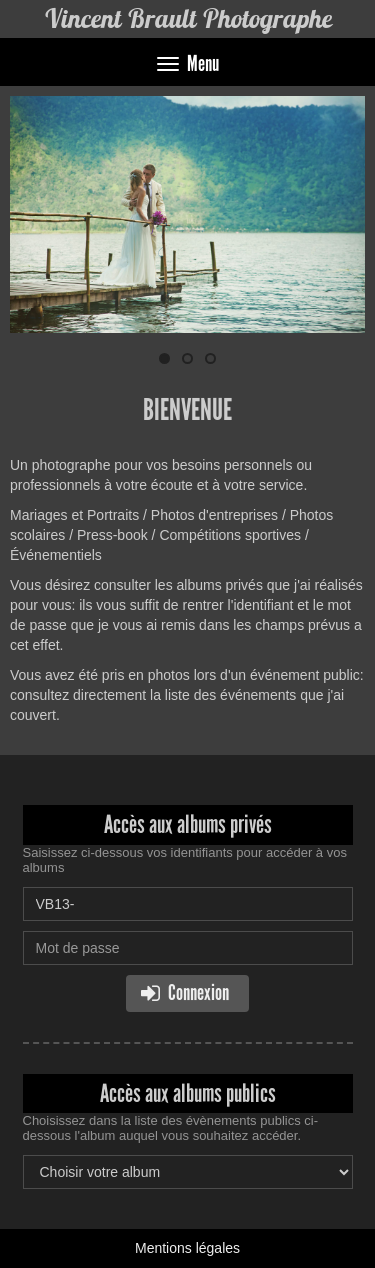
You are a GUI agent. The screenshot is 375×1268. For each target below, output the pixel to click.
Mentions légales (187, 1248)
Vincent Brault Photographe (188, 18)
